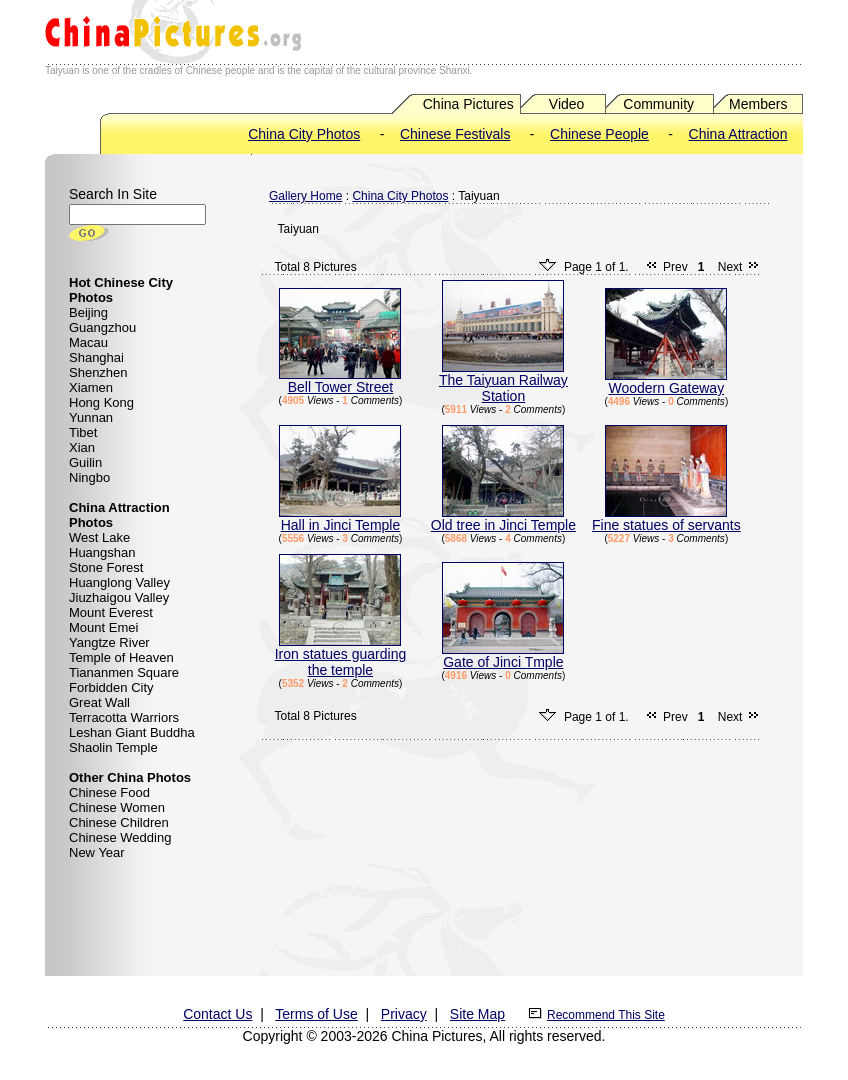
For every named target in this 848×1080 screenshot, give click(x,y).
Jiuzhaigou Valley (119, 597)
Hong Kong (101, 402)
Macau (88, 342)
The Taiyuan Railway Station (503, 381)
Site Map (477, 1014)
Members (758, 104)
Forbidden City (111, 687)
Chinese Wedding (120, 837)
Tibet (83, 432)
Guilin (85, 462)
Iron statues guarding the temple (341, 655)
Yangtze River (109, 642)
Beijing (88, 312)
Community (658, 104)
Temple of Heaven (121, 657)
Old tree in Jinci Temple (503, 518)
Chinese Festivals (455, 134)
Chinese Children (119, 822)
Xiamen (91, 387)
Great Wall (99, 702)
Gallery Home (305, 196)
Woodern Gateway (666, 381)
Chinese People (599, 134)
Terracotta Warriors (124, 717)
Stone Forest (106, 567)
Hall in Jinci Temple (340, 518)
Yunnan (91, 417)
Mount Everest (111, 612)
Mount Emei (103, 627)
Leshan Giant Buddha (132, 732)
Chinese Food (109, 792)
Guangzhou (102, 327)
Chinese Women (117, 807)
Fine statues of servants (666, 518)
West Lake (99, 537)
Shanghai (96, 357)
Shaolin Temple (113, 747)
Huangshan (102, 552)
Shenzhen (98, 372)
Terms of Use (316, 1014)
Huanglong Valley (119, 582)
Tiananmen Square (124, 672)
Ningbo (89, 477)
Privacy (404, 1014)
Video (567, 104)
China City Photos (304, 134)
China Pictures (468, 104)
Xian (82, 447)
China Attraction (738, 134)
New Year (97, 852)
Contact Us (217, 1014)
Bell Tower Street (340, 380)
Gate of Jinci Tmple (503, 655)
